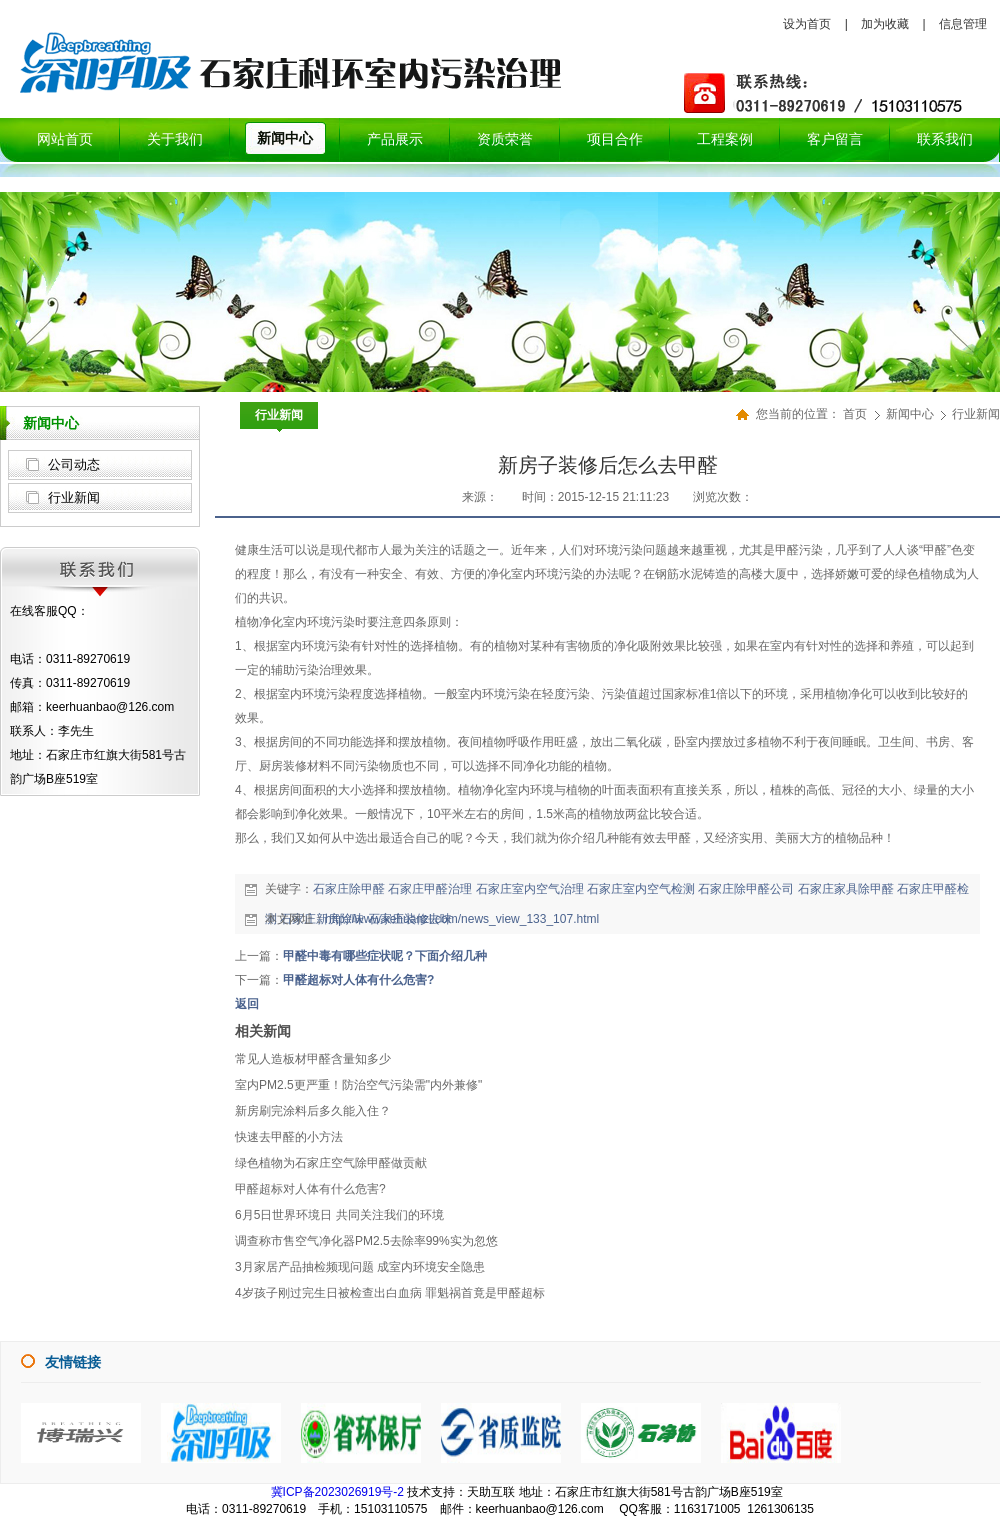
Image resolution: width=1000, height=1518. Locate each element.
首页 (855, 414)
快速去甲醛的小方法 (289, 1137)
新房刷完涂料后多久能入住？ (313, 1111)
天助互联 (491, 1492)
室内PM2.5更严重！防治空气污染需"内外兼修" (358, 1085)
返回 (247, 1004)
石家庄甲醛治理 (430, 889)
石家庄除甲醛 (349, 889)
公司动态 (74, 464)
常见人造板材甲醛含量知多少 (313, 1059)
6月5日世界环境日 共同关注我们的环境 (339, 1215)
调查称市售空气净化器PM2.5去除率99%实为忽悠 (366, 1241)
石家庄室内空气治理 (530, 889)
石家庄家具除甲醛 (846, 889)
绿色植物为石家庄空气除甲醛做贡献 (331, 1163)
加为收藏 (885, 24)
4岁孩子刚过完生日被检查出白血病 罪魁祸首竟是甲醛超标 (390, 1293)
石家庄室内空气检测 (641, 889)
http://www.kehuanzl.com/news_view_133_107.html (462, 919)
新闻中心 (911, 414)
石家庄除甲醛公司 (746, 889)
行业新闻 (74, 497)
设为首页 (807, 24)
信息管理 (963, 24)
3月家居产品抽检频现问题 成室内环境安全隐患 (360, 1267)
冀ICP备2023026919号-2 (337, 1492)
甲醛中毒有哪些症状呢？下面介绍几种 (385, 956)
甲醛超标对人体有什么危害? (358, 980)
